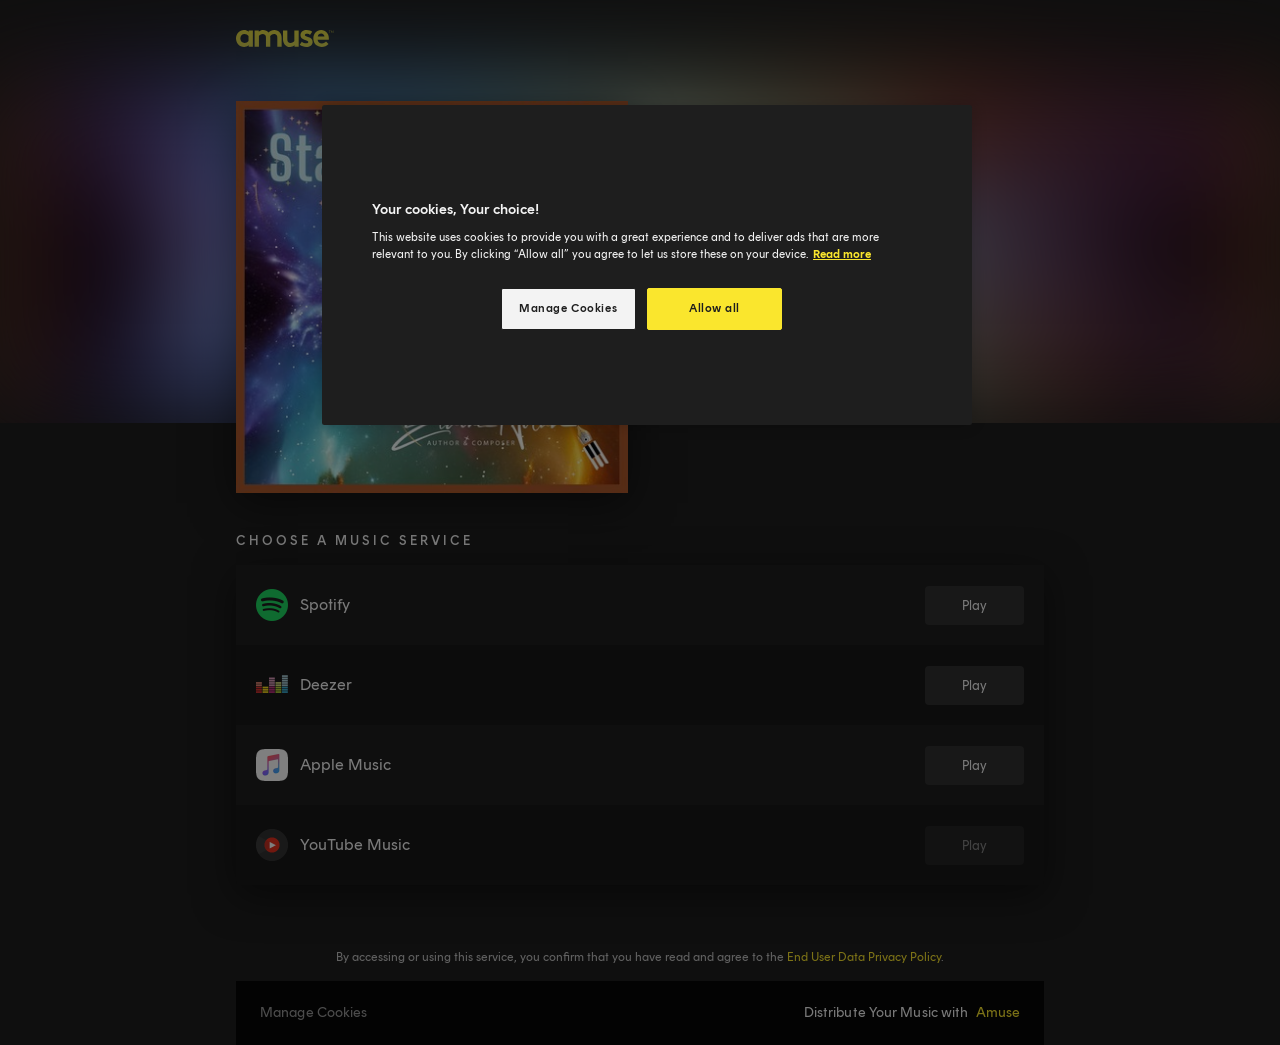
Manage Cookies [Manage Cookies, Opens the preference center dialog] (568, 308)
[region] (647, 265)
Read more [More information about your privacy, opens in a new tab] (842, 254)
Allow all (714, 308)
